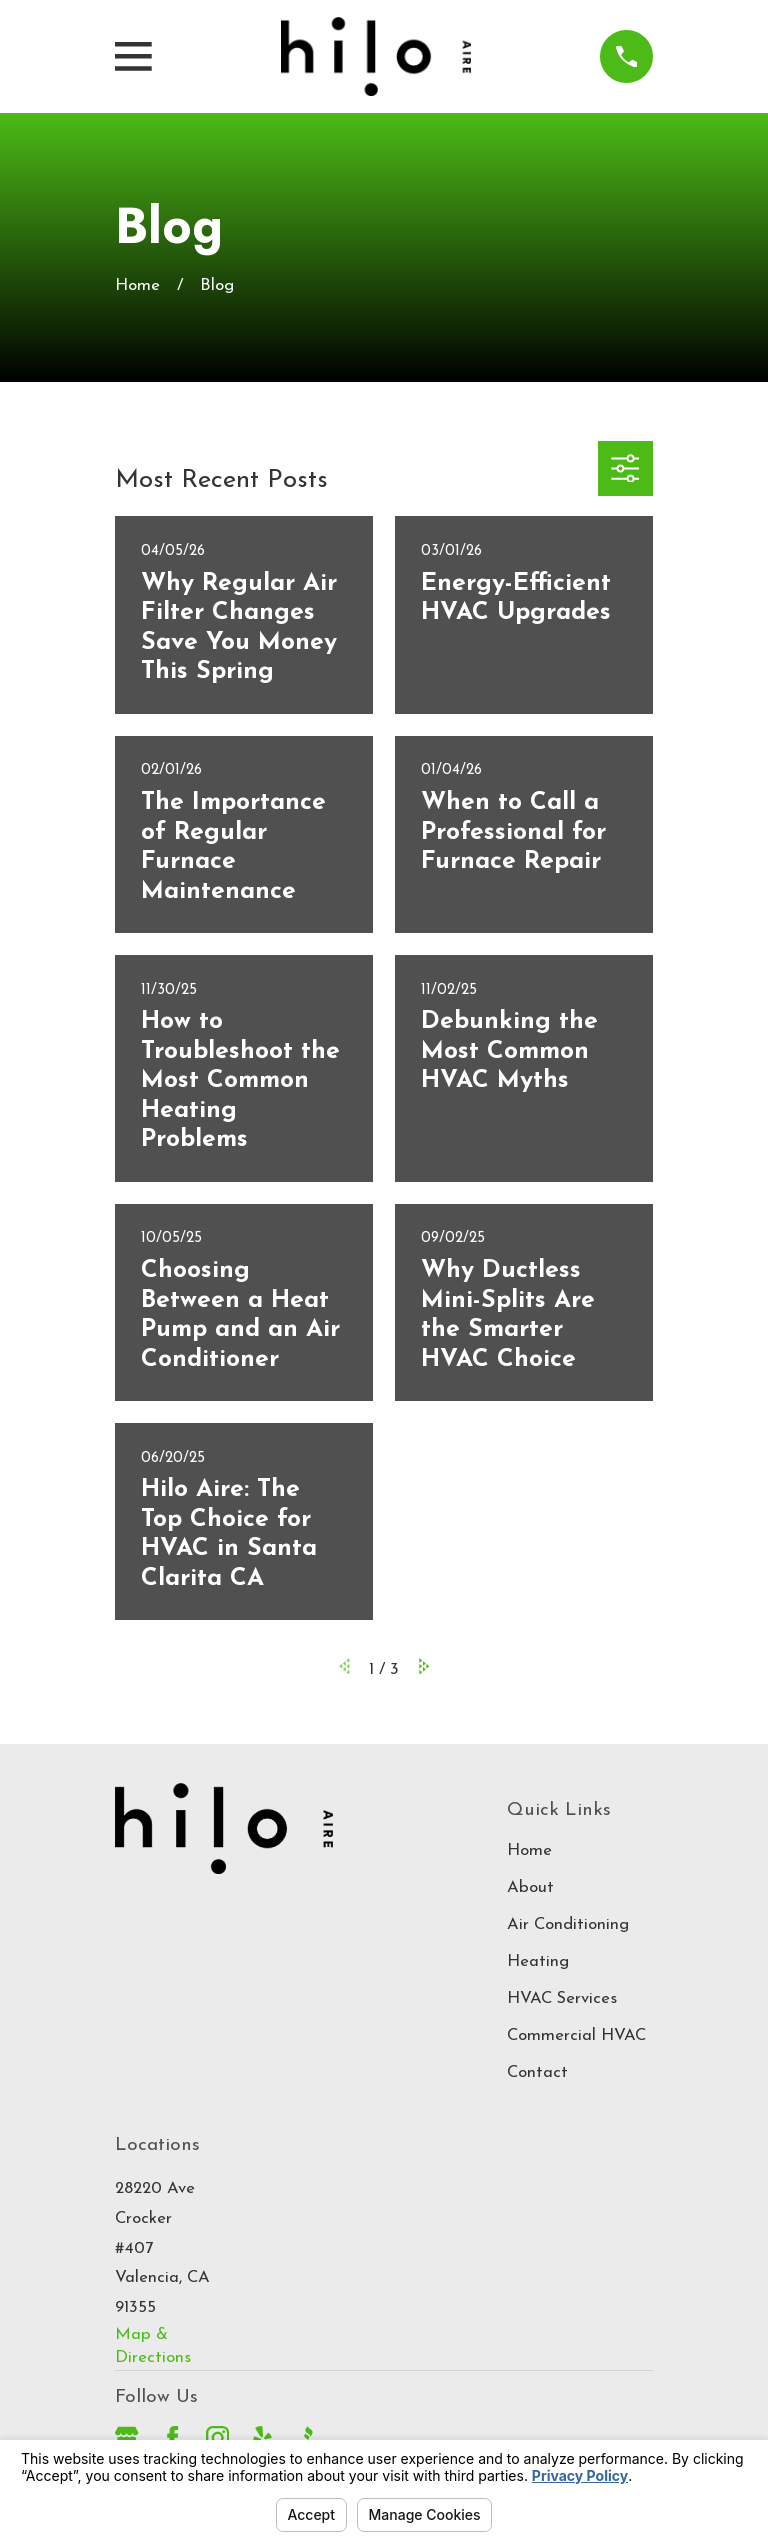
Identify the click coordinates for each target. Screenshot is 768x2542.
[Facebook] (172, 2437)
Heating (538, 1961)
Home (529, 1850)
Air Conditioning (568, 1924)
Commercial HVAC (576, 2035)
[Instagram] (217, 2437)
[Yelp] (262, 2437)
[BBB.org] (307, 2437)
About (530, 1887)
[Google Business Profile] (126, 2437)
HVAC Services (562, 1998)
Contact (537, 2072)
